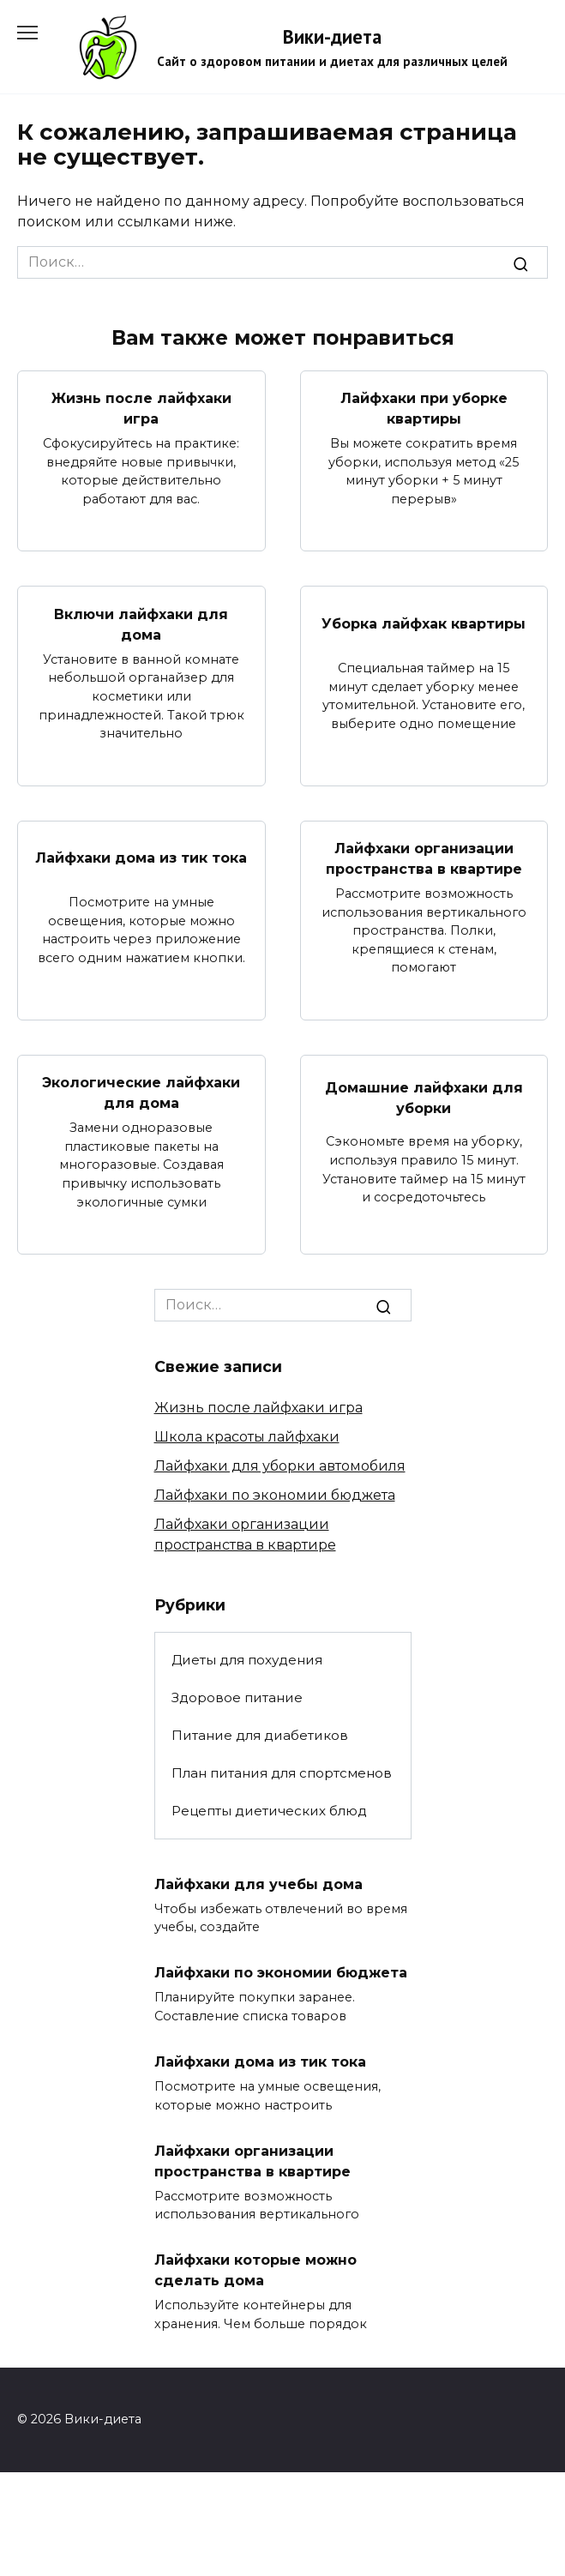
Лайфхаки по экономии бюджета (274, 1495)
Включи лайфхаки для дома (141, 623)
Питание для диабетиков (259, 1735)
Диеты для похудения (246, 1660)
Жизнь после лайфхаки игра (141, 408)
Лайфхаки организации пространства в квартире (424, 858)
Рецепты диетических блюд (269, 1811)
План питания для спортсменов (281, 1773)
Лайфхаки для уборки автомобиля (280, 1466)
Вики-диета (332, 36)
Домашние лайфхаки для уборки (424, 1097)
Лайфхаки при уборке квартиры (424, 408)
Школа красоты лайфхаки (247, 1437)
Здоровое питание (237, 1697)
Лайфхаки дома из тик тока (141, 858)
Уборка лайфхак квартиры (424, 624)
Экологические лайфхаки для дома (141, 1092)
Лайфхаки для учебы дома (258, 1883)
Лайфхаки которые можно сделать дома (255, 2270)
